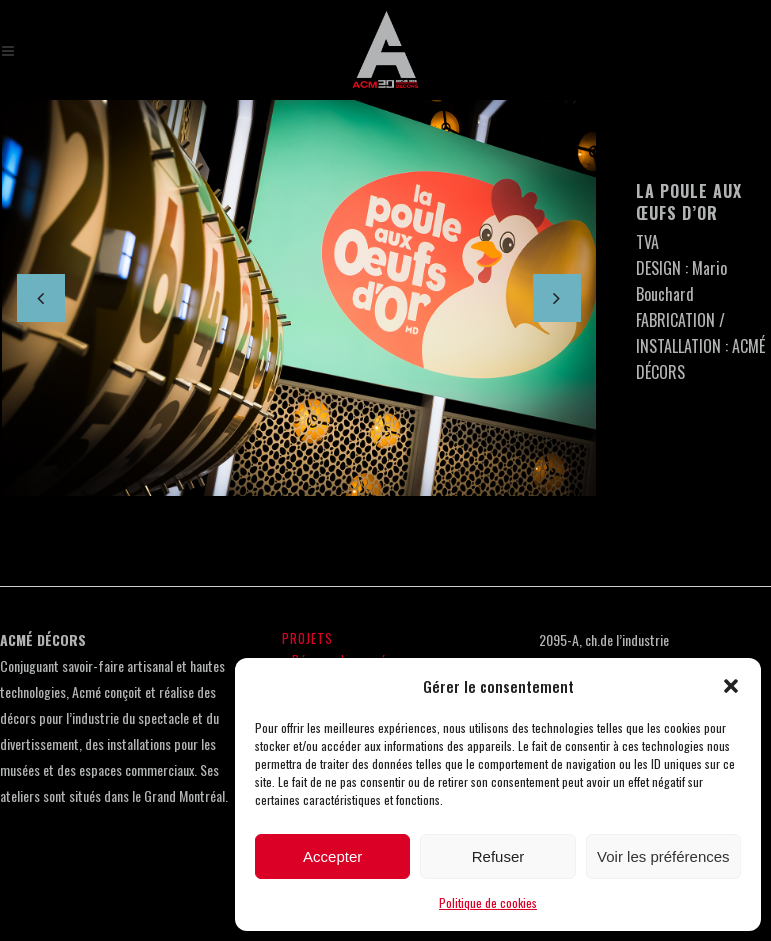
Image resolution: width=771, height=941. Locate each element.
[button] (731, 686)
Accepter (332, 856)
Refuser (498, 856)
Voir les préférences (663, 856)
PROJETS (307, 638)
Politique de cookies (488, 902)
